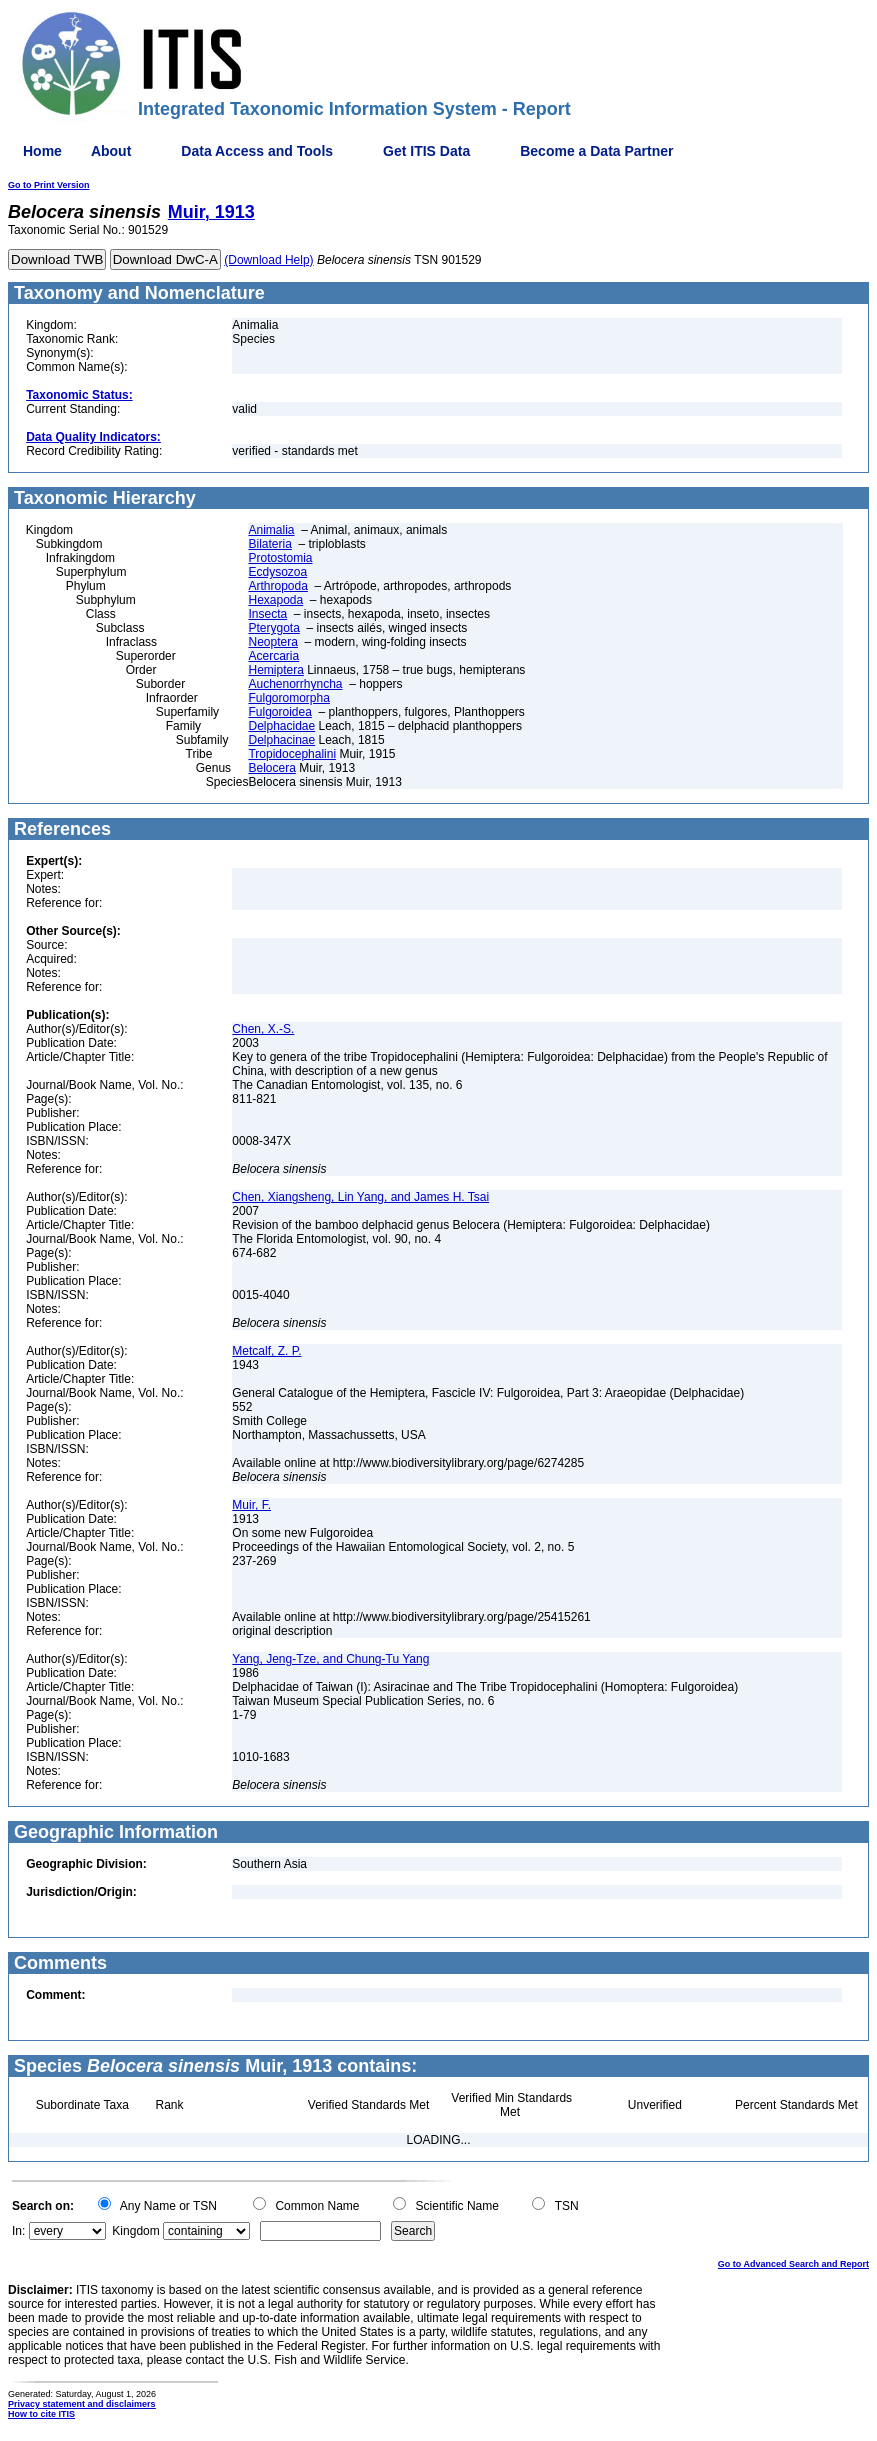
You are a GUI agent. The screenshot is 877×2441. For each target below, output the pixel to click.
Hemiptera (275, 670)
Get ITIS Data (426, 151)
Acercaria (273, 656)
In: (18, 2231)
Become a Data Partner (596, 151)
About (111, 151)
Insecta (267, 614)
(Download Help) (268, 260)
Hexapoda (275, 600)
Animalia (271, 530)
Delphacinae (281, 740)
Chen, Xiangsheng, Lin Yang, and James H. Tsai (360, 1197)
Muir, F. (251, 1505)
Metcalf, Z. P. (266, 1351)
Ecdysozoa (277, 572)
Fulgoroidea (279, 712)
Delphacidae (281, 726)
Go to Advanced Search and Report (793, 2264)
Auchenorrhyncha (295, 684)
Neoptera (272, 642)
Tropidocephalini (292, 754)
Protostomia (280, 558)
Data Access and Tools (257, 151)
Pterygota (273, 628)
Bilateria (269, 544)
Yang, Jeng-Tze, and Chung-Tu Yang (330, 1659)
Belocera (271, 768)
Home (42, 151)
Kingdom (135, 2231)
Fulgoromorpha (288, 698)
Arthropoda (277, 586)
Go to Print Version (49, 185)
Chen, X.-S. (263, 1029)
